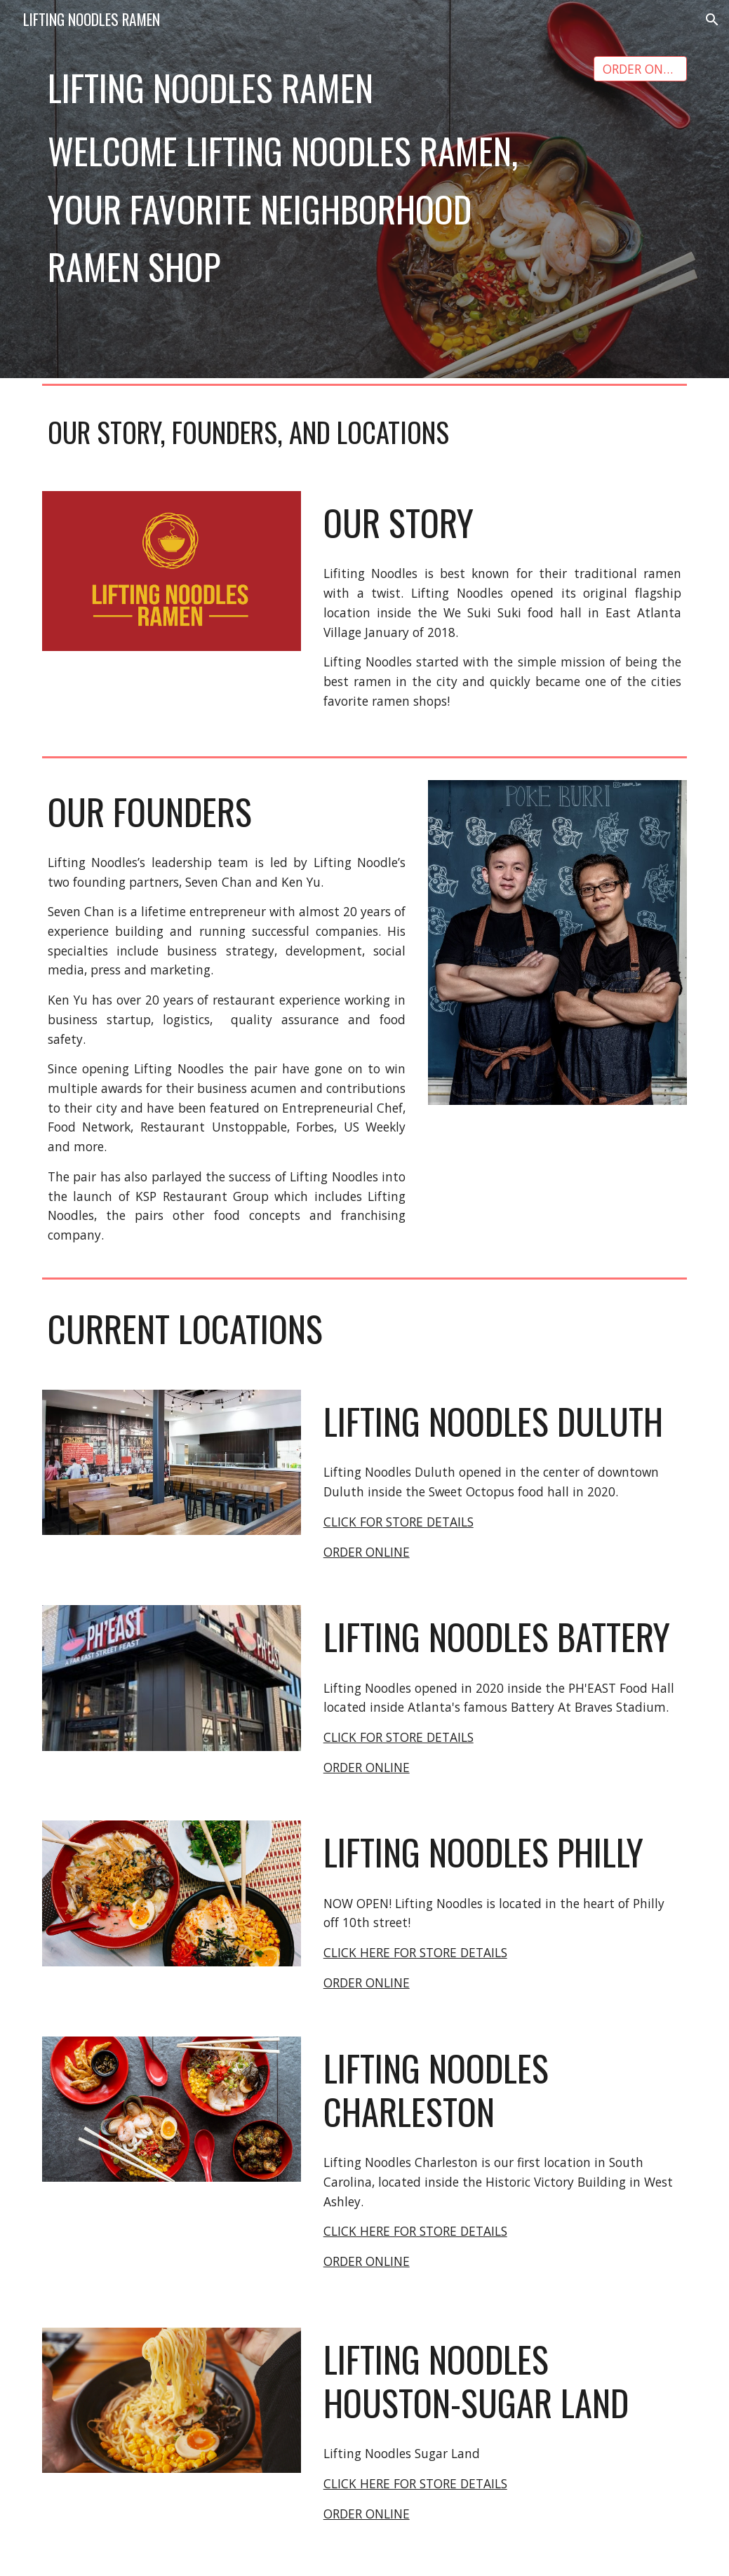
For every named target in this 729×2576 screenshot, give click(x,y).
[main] (309, 87)
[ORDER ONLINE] (640, 69)
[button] (712, 19)
